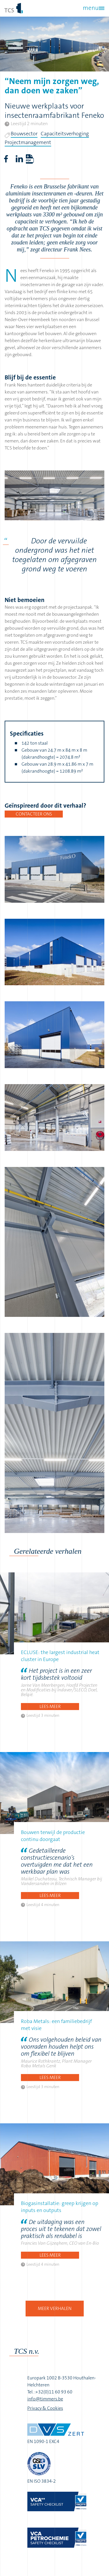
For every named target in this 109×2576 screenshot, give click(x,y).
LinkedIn (19, 159)
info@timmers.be (45, 2399)
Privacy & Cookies (45, 2408)
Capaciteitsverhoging (65, 133)
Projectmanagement (28, 142)
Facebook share (6, 159)
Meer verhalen (55, 2308)
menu (91, 8)
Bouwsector (24, 133)
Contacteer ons (34, 814)
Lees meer (50, 1706)
